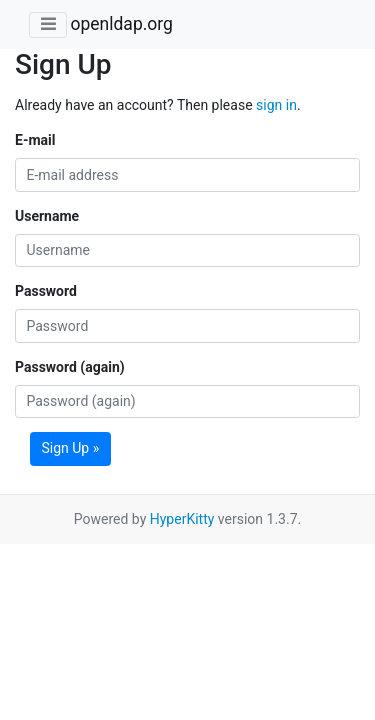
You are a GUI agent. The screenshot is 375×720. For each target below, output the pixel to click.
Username (47, 216)
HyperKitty (182, 519)
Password (46, 291)
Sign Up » (71, 448)
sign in (276, 105)
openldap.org (121, 24)
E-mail (35, 140)
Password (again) (70, 367)
